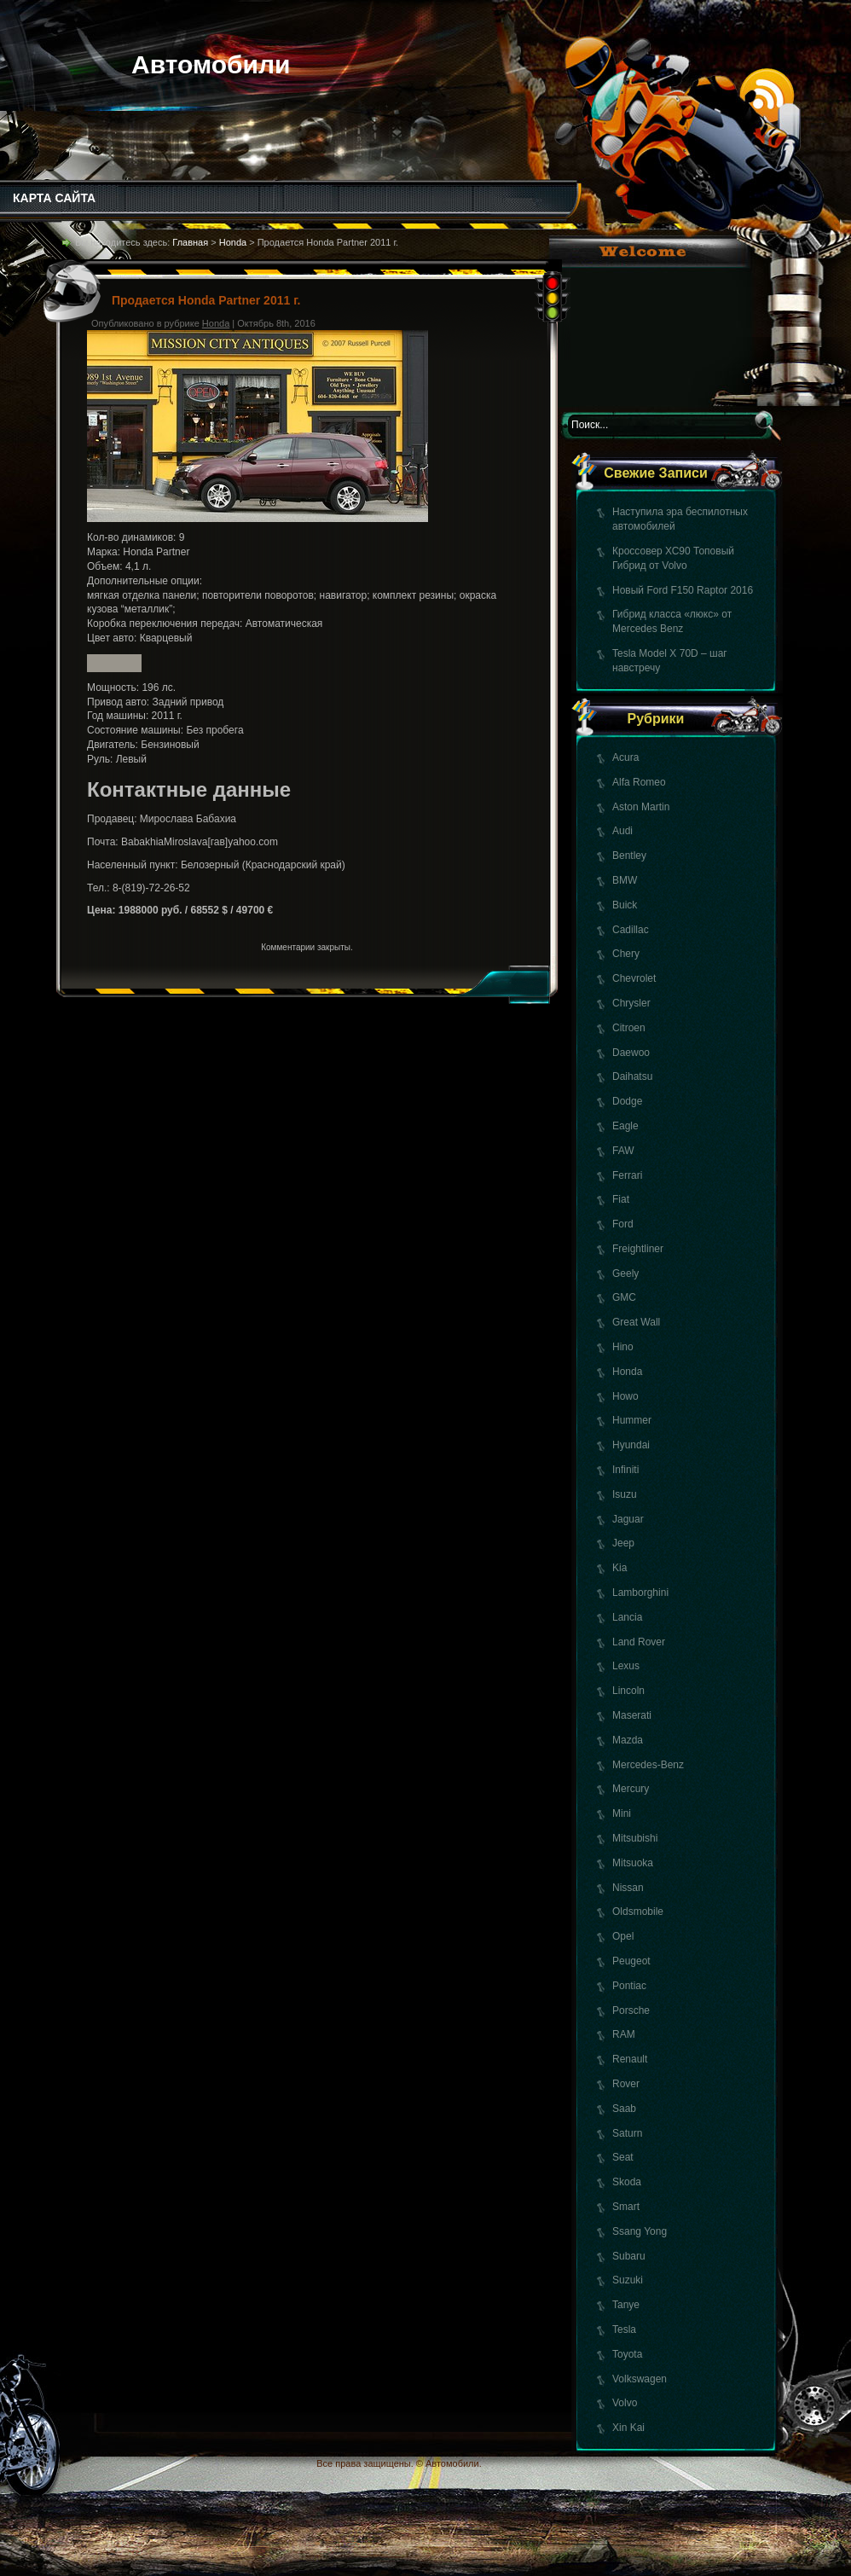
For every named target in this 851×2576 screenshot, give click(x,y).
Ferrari (627, 1175)
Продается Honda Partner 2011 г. (206, 300)
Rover (626, 2084)
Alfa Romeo (639, 782)
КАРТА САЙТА (54, 198)
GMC (624, 1297)
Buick (624, 905)
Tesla (624, 2329)
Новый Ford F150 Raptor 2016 (682, 590)
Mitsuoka (632, 1863)
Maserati (631, 1715)
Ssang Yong (639, 2231)
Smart (626, 2207)
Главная (190, 242)
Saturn (627, 2133)
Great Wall (636, 1322)
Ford (623, 1224)
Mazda (627, 1740)
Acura (625, 757)
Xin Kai (628, 2428)
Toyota (627, 2354)
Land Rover (638, 1642)
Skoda (626, 2182)
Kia (619, 1568)
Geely (625, 1273)
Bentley (629, 856)
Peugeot (631, 1961)
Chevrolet (634, 978)
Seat (623, 2157)
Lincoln (628, 1691)
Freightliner (637, 1249)
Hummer (631, 1420)
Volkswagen (639, 2379)
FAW (623, 1151)
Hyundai (631, 1445)
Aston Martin (640, 807)
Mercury (630, 1789)
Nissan (628, 1888)
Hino (623, 1347)
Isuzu (624, 1494)
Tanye (626, 2305)
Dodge (627, 1101)
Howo (625, 1396)
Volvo (624, 2403)
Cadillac (630, 930)
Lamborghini (640, 1592)
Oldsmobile (637, 1911)
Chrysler (631, 1003)
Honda (627, 1372)
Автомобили (211, 64)
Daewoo (631, 1053)
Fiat (620, 1199)
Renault (629, 2059)
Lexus (626, 1666)
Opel (623, 1936)
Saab (624, 2109)
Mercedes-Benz (648, 1765)
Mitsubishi (634, 1838)
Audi (622, 831)
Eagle (625, 1126)
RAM (623, 2034)
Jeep (623, 1543)
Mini (621, 1813)
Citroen (628, 1028)
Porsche (631, 2010)
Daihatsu (632, 1076)
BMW (624, 880)
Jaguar (628, 1519)
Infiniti (625, 1470)
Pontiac (629, 1986)
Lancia (627, 1617)
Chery (626, 954)
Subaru (628, 2256)
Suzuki (627, 2280)
